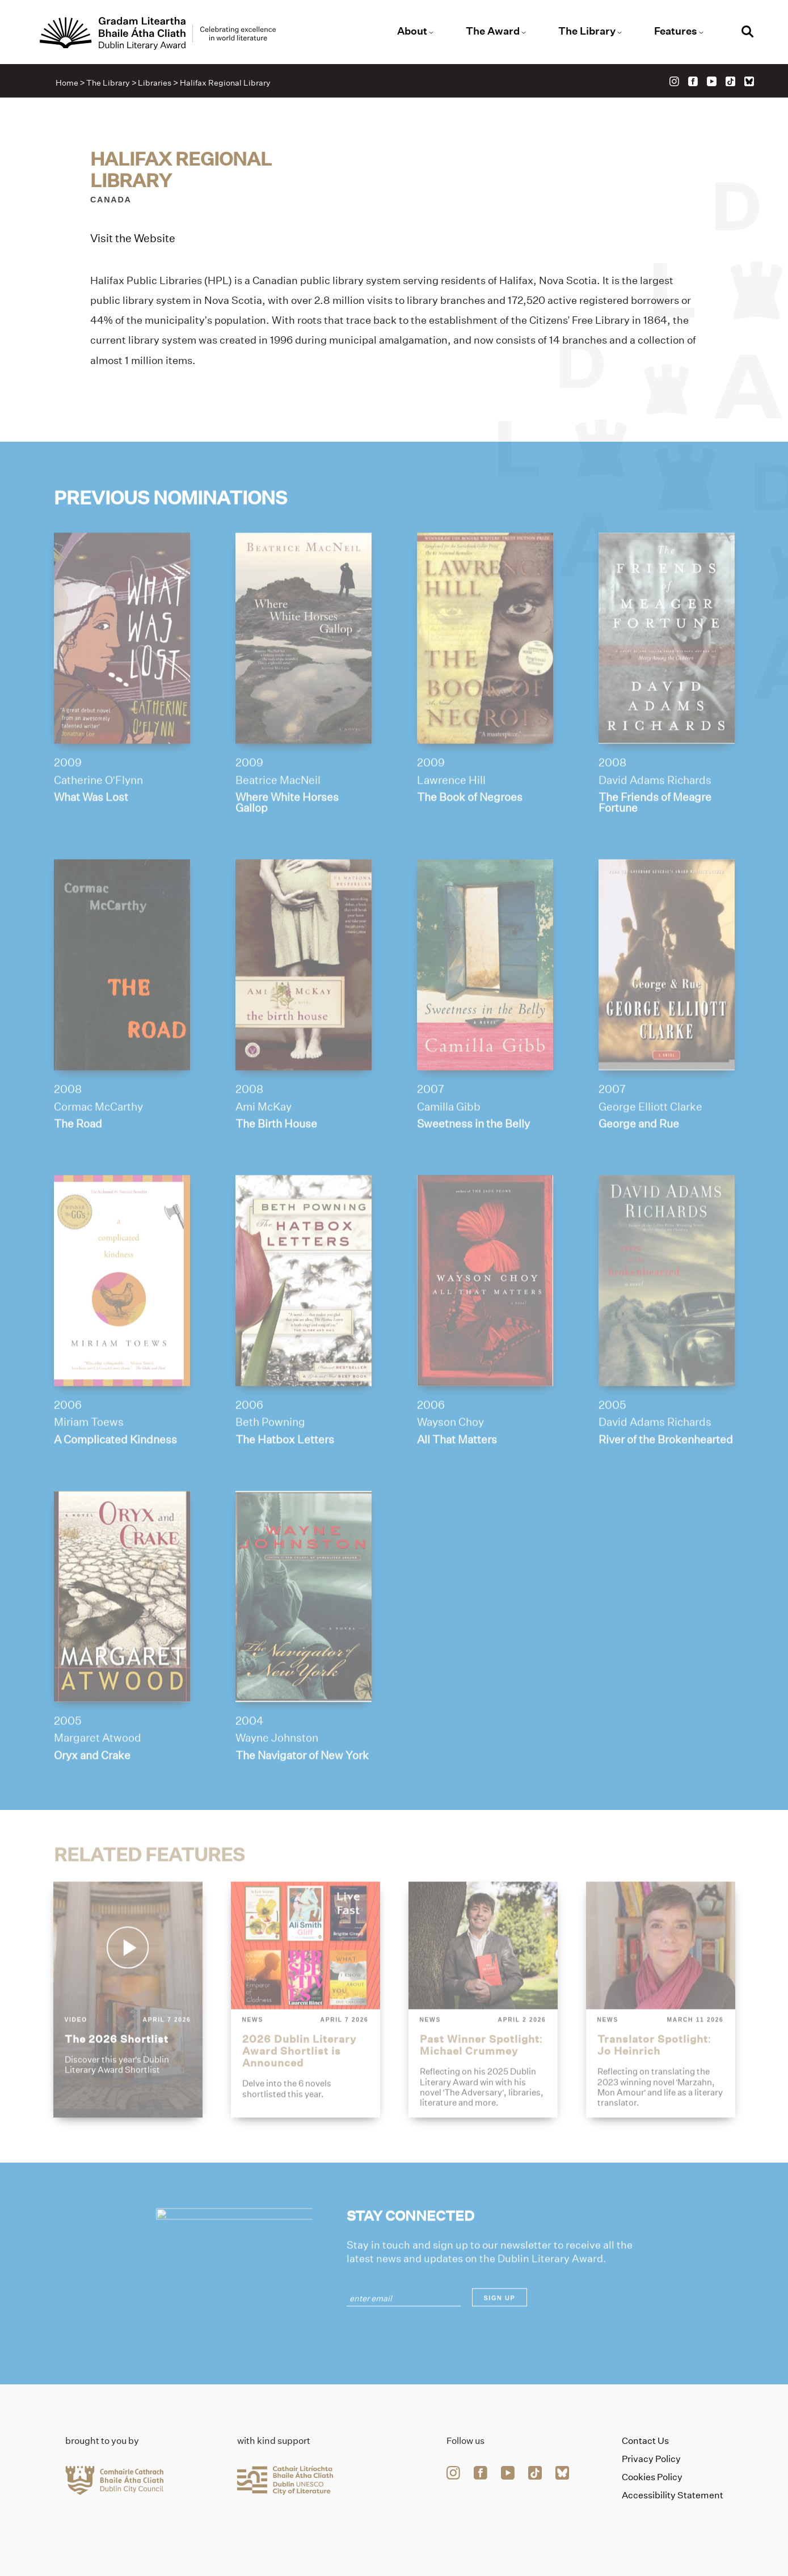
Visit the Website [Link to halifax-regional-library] (132, 238)
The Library (587, 31)
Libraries (154, 83)
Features (675, 31)
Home (67, 83)
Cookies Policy (652, 2477)
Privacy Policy (651, 2459)
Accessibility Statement (672, 2495)
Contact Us (645, 2440)
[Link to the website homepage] (158, 33)
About (412, 31)
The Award (493, 31)
